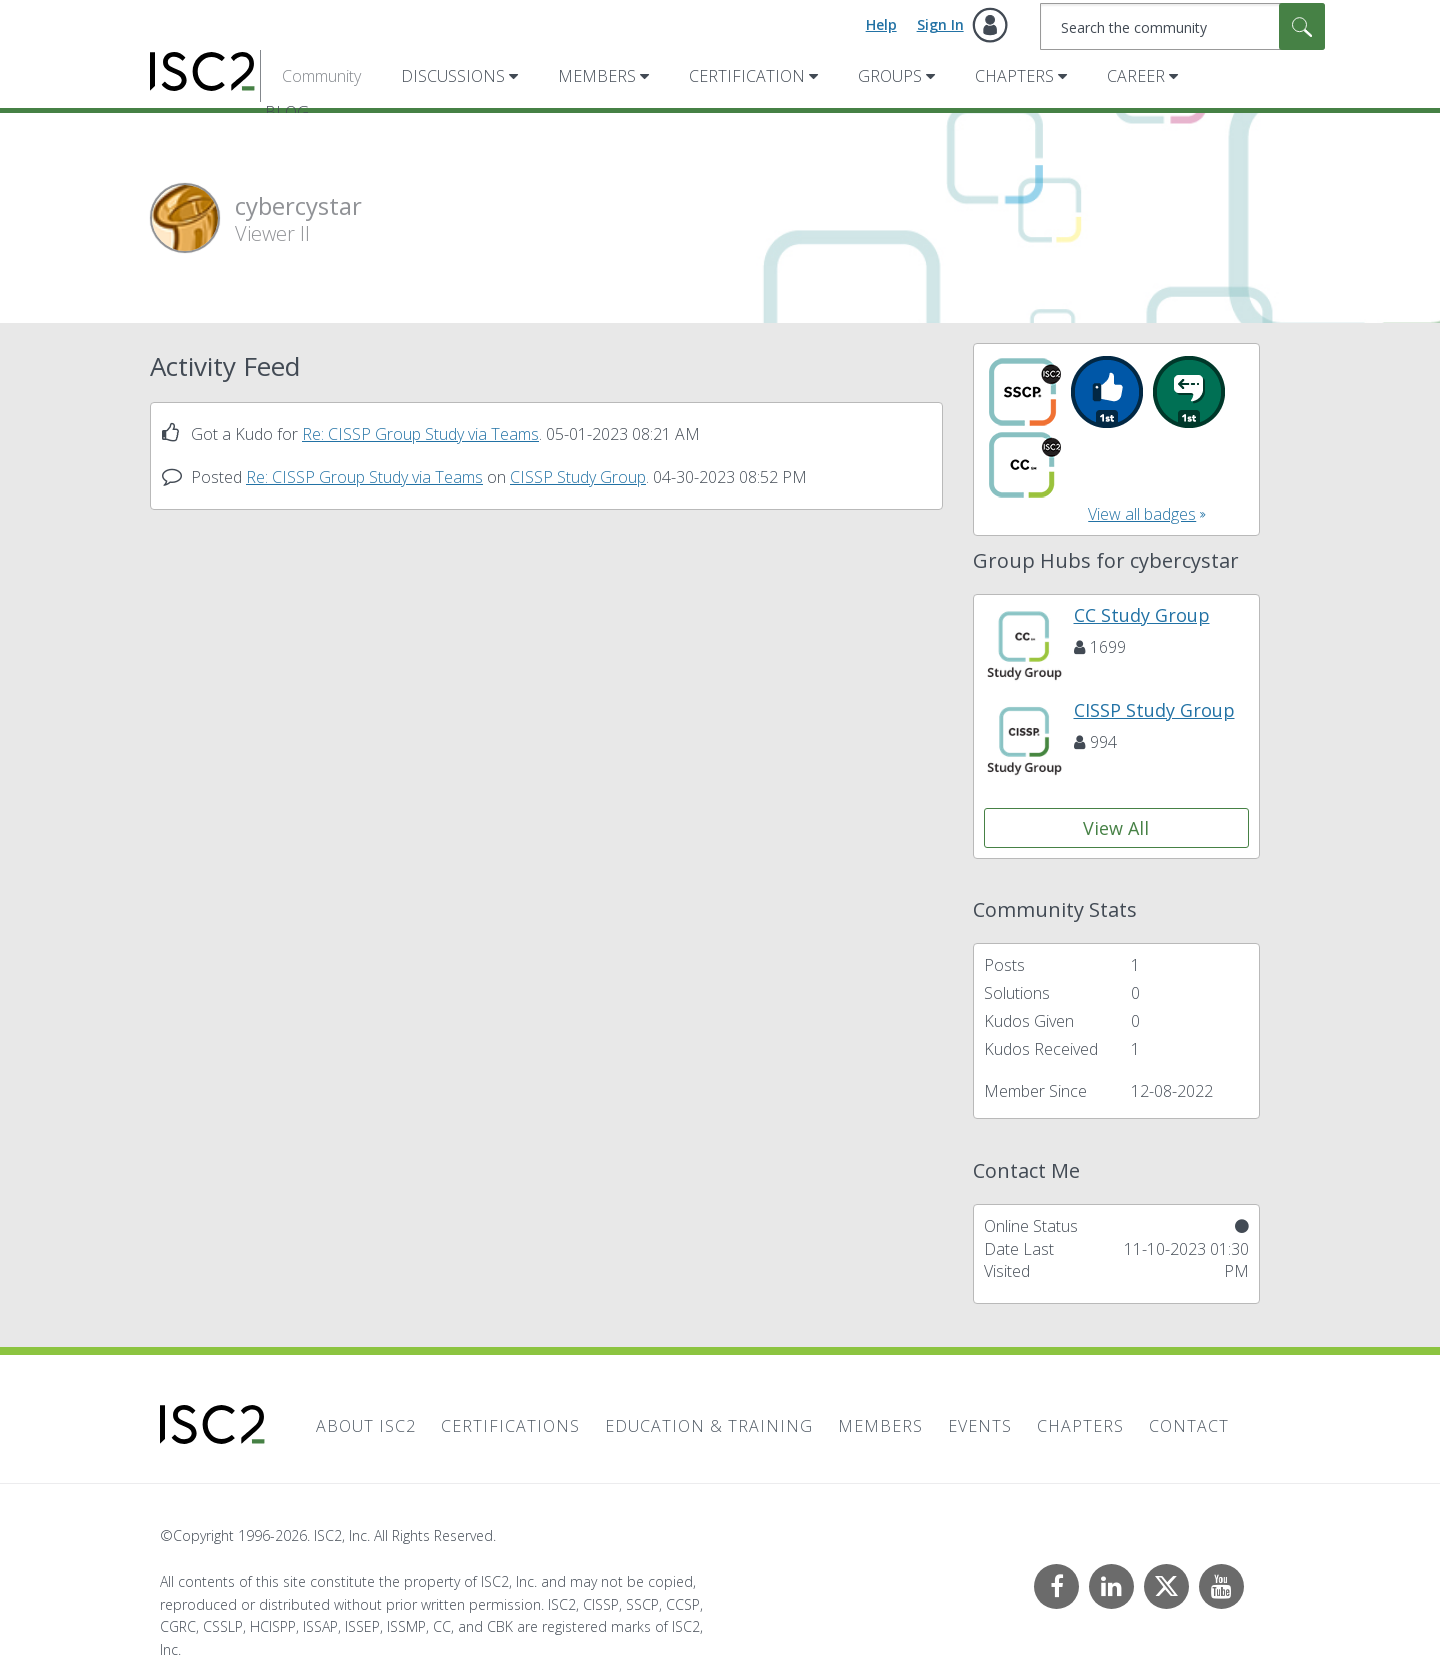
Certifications (510, 1426)
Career (1136, 76)
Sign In (940, 24)
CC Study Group (1142, 615)
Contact (1189, 1426)
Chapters (1014, 76)
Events (980, 1426)
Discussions (453, 76)
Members (597, 76)
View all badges (1142, 514)
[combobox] (1182, 26)
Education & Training (709, 1426)
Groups (890, 76)
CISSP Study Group (578, 477)
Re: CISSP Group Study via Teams (420, 434)
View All (1116, 828)
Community (321, 76)
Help (881, 24)
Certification (747, 76)
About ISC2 (366, 1426)
